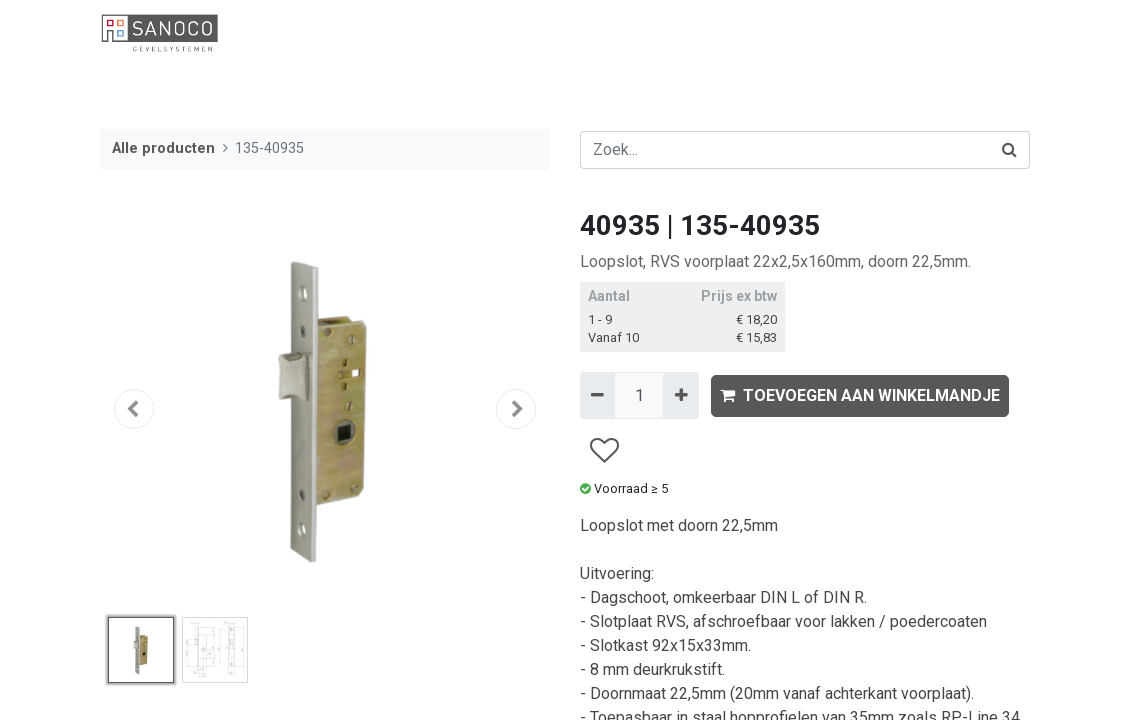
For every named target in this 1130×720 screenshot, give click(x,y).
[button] (134, 409)
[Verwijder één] (597, 395)
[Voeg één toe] (680, 395)
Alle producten (163, 148)
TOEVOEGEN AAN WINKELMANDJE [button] (860, 395)
